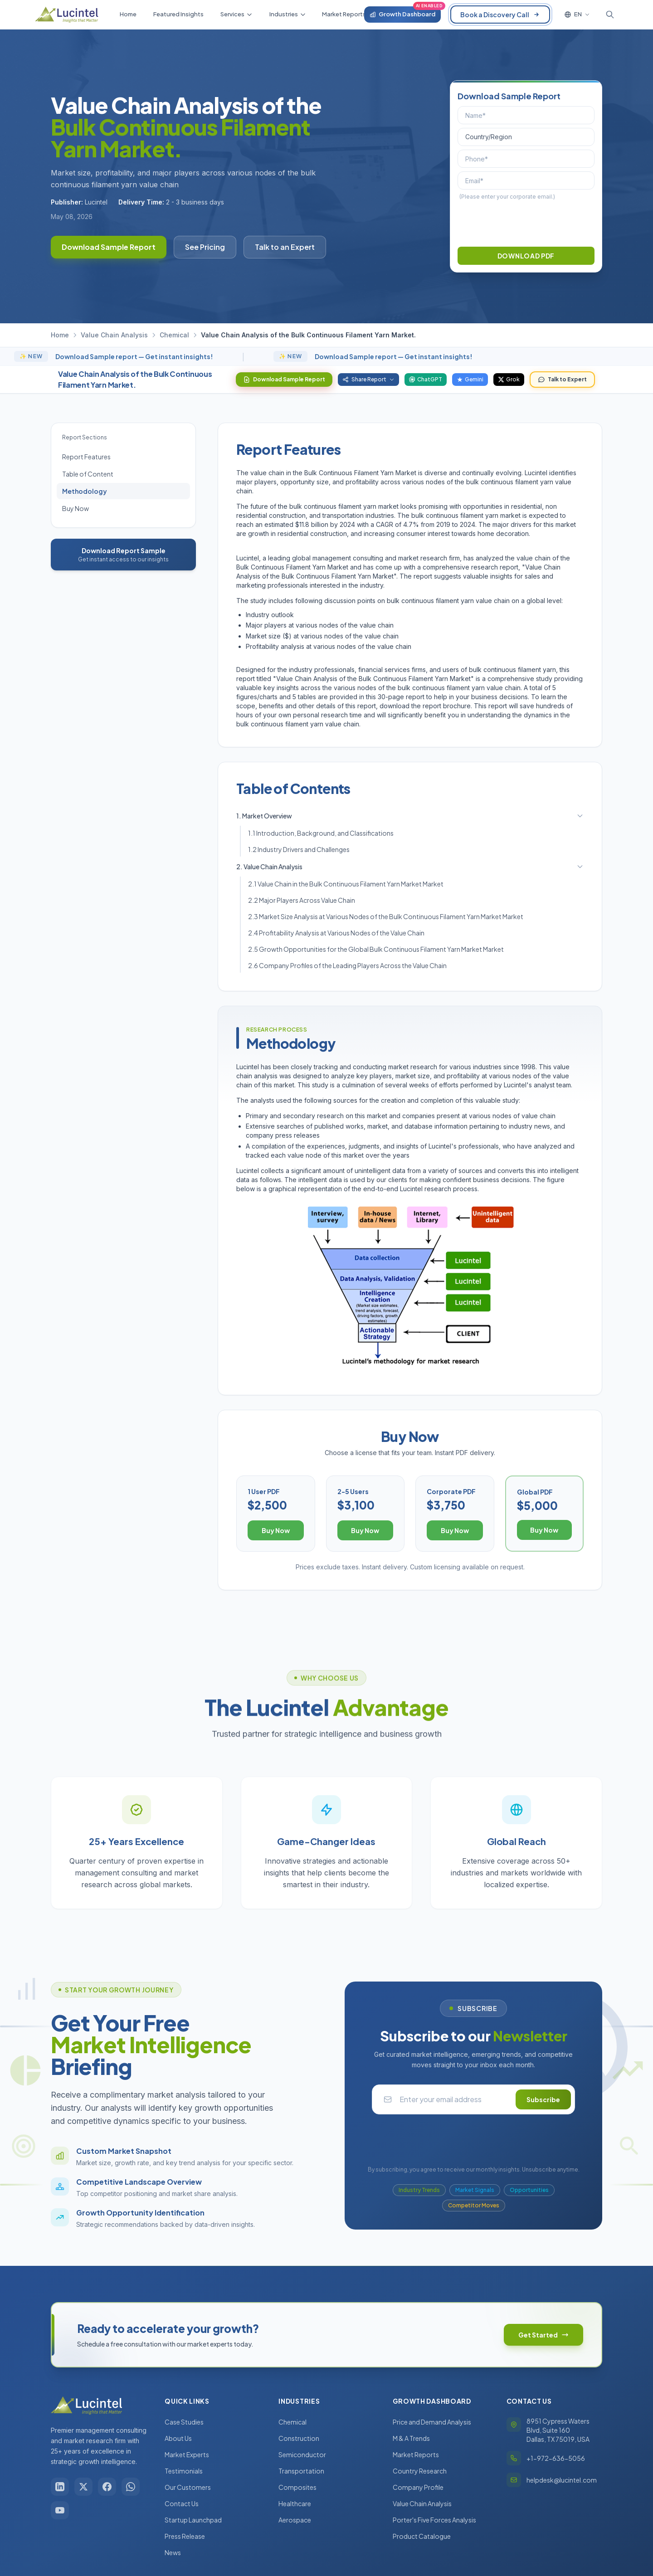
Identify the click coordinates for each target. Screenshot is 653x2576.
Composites (297, 2487)
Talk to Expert (562, 379)
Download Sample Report (109, 247)
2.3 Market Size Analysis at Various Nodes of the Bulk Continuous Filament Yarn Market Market (385, 916)
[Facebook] (107, 2487)
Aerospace (294, 2520)
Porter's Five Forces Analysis (434, 2520)
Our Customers (188, 2487)
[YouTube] (60, 2510)
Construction (298, 2438)
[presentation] (526, 221)
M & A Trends (411, 2438)
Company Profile (418, 2487)
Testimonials (184, 2471)
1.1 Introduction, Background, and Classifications (321, 833)
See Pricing (205, 247)
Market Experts (187, 2454)
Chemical (174, 335)
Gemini (470, 379)
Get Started (543, 2335)
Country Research (420, 2471)
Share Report (368, 379)
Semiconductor (302, 2454)
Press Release (185, 2536)
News (173, 2552)
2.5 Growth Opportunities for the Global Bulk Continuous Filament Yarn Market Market (376, 949)
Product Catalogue (422, 2536)
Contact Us (182, 2503)
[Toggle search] (610, 14)
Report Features (86, 457)
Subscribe (563, 2099)
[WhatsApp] (131, 2487)
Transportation (301, 2471)
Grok (509, 379)
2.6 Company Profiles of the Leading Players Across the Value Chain (347, 965)
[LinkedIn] (60, 2487)
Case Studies (184, 2422)
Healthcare (294, 2503)
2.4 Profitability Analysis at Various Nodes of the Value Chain (336, 933)
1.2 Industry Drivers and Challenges (299, 849)
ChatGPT (425, 379)
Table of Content (87, 474)
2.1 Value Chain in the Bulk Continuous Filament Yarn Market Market (345, 884)
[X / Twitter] (83, 2487)
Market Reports (416, 2454)
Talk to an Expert (285, 247)
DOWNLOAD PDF (526, 256)
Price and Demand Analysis (432, 2422)
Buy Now (75, 508)
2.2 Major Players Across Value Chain (301, 900)
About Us (178, 2438)
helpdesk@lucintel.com (561, 2480)
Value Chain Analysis (114, 335)
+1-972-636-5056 (555, 2458)
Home (60, 335)
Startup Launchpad (193, 2520)
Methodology (84, 491)
